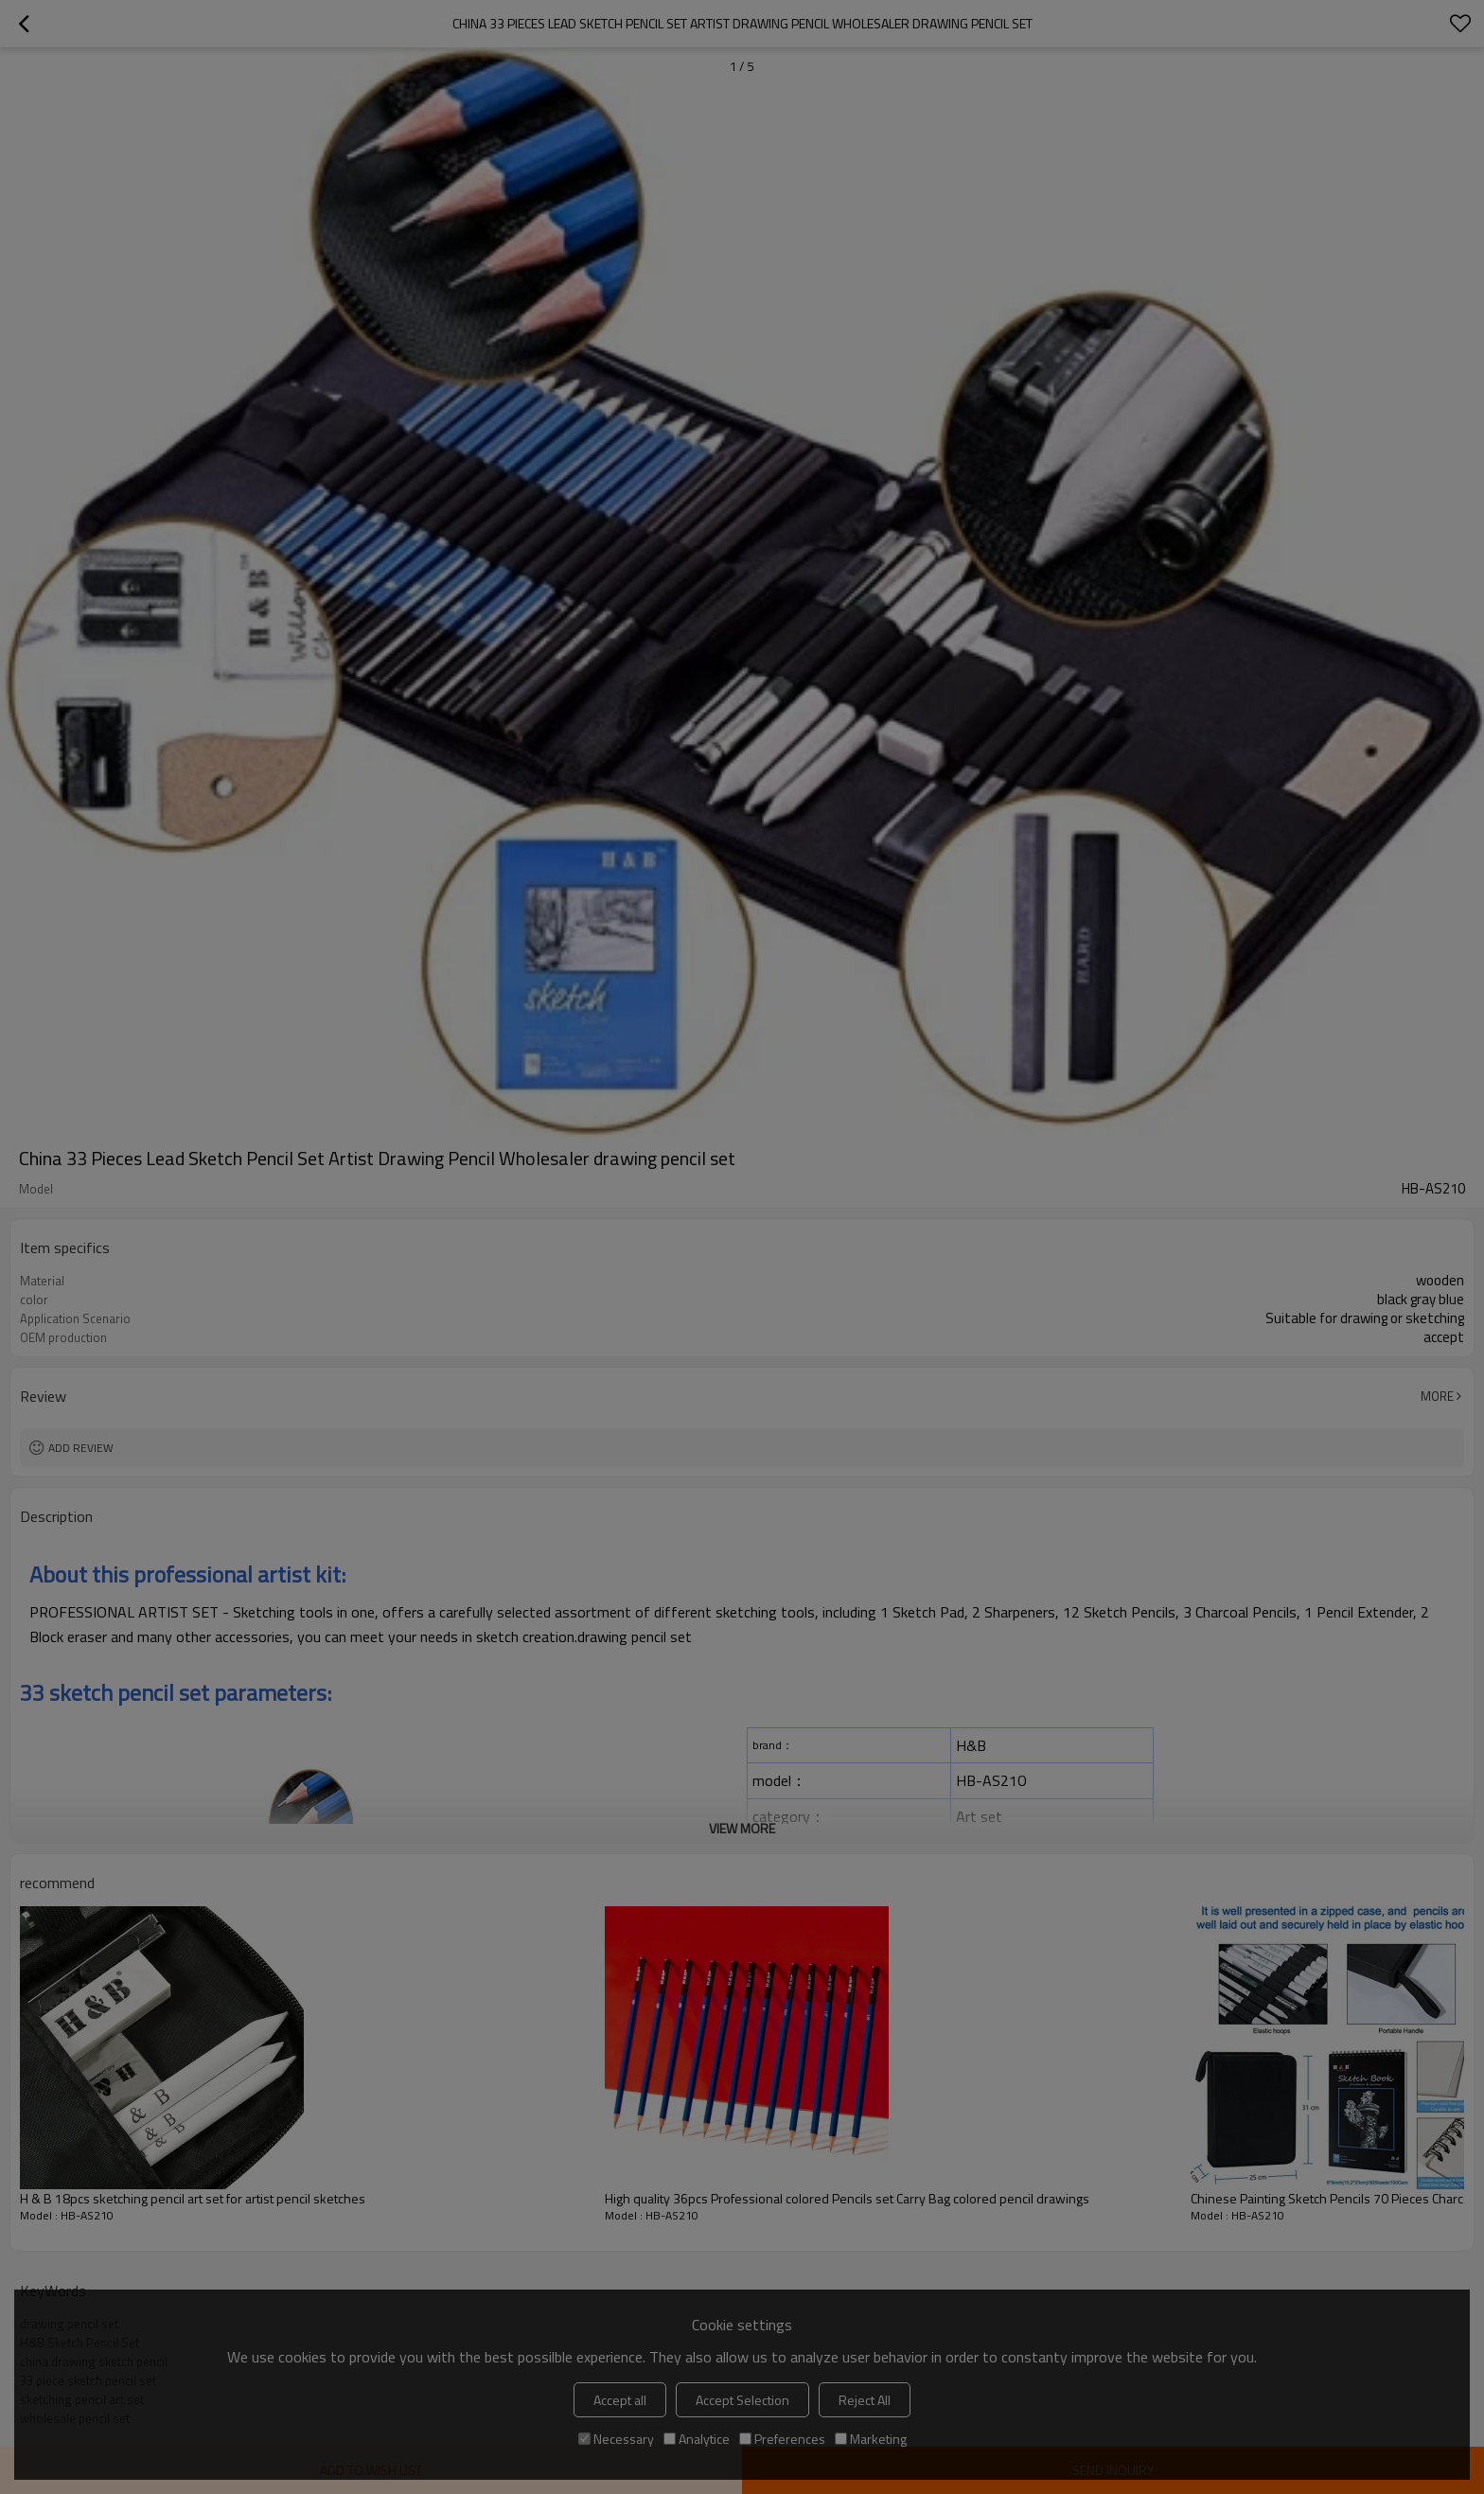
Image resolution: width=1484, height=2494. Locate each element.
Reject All (865, 2400)
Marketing (871, 2439)
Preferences (782, 2439)
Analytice (696, 2439)
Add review (81, 1448)
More (1437, 1396)
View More (742, 1828)
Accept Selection (742, 2400)
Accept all (619, 2400)
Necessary (616, 2439)
